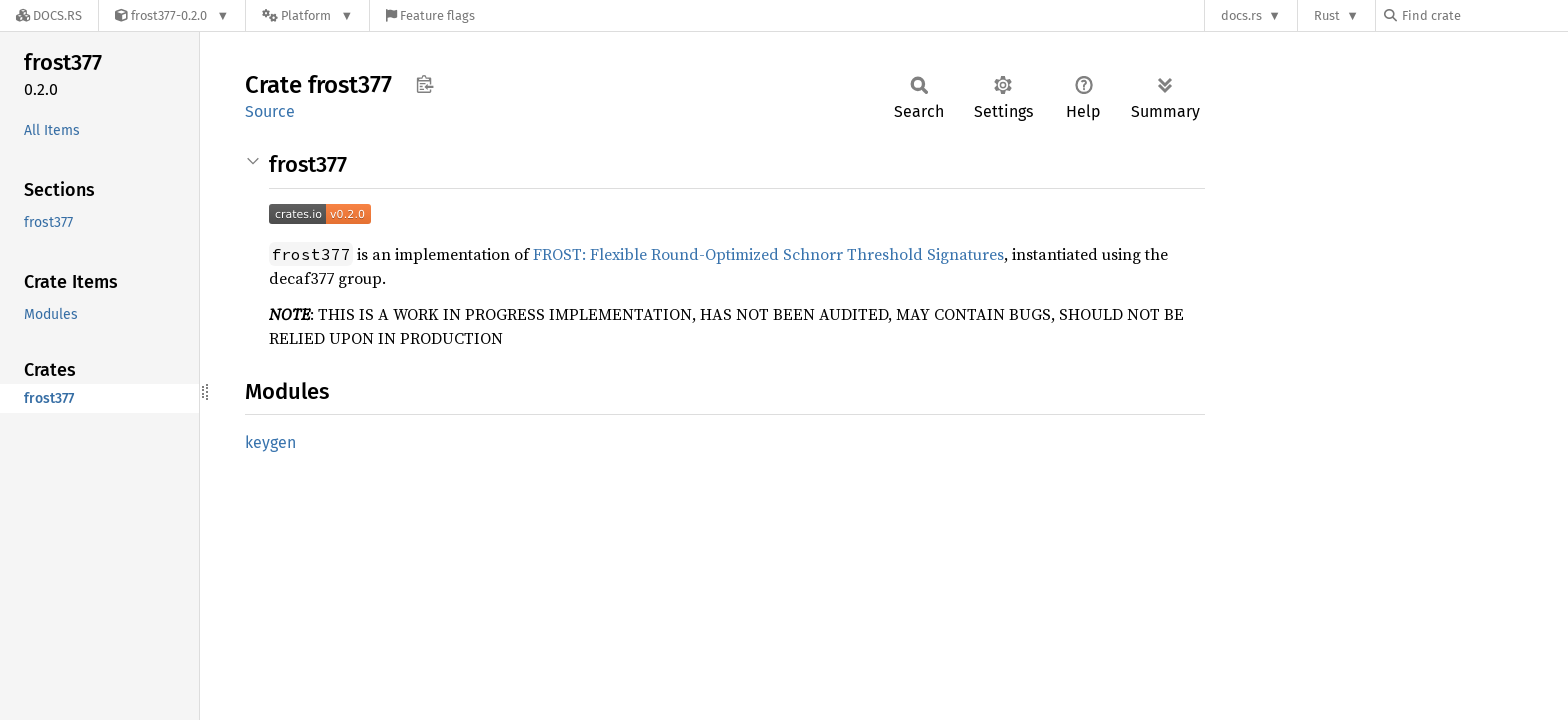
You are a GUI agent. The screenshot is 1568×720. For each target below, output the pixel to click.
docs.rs (1241, 15)
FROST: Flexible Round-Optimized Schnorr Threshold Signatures (768, 254)
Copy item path (424, 84)
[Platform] (307, 15)
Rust (1327, 15)
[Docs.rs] (49, 15)
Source (270, 111)
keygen (270, 442)
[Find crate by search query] (1484, 15)
